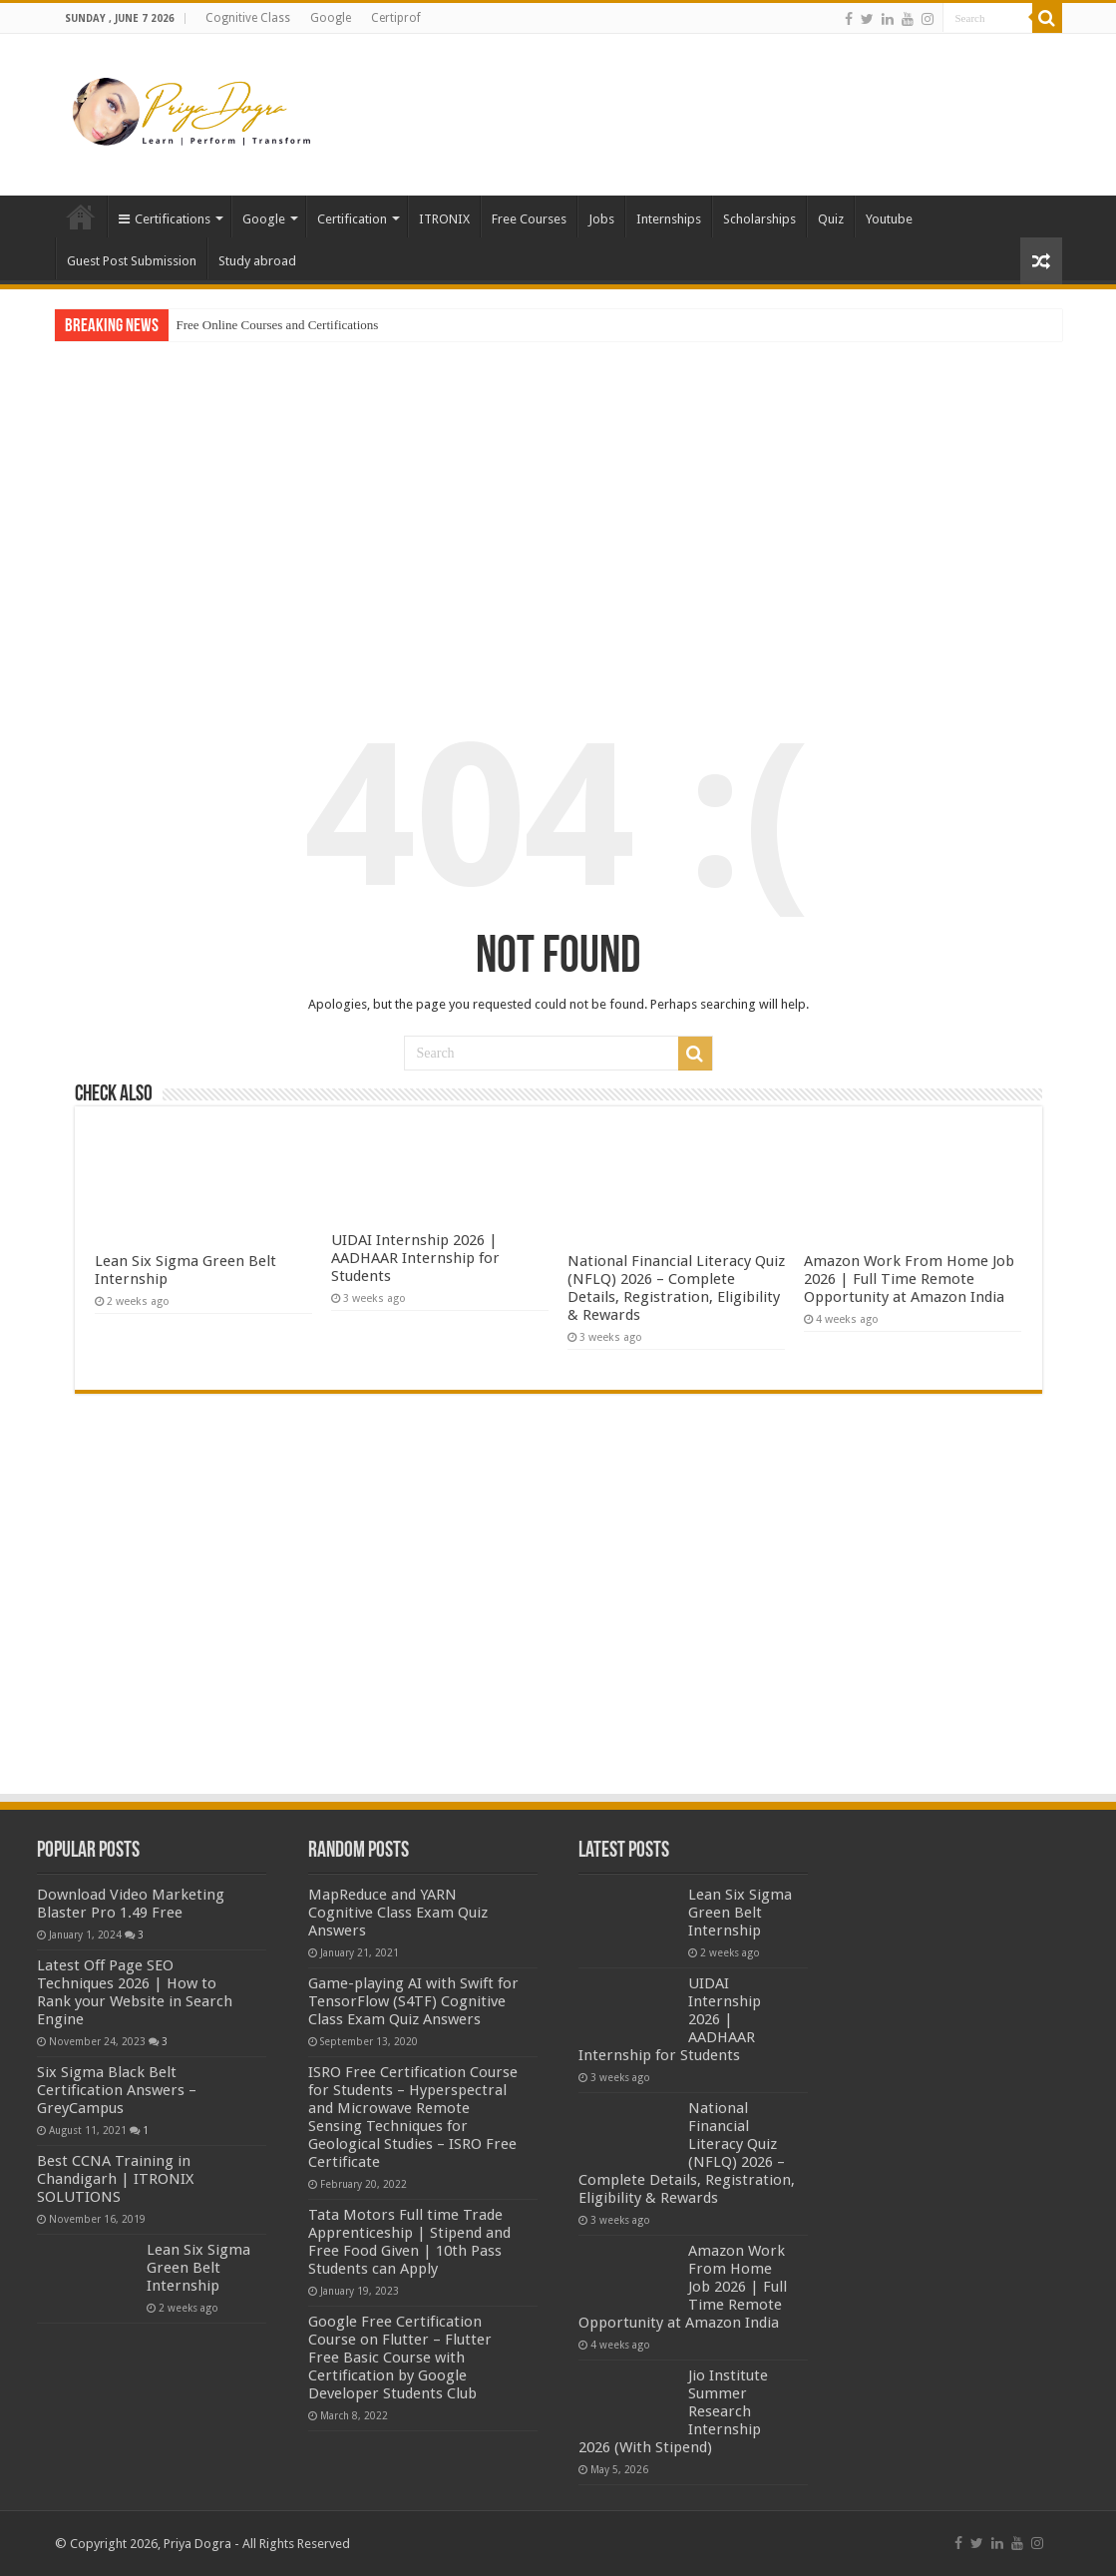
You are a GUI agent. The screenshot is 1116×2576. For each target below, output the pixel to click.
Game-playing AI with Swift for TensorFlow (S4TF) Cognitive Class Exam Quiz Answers (413, 2001)
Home (81, 216)
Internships (668, 219)
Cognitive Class (247, 18)
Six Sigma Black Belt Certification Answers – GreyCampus (116, 2090)
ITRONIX (444, 219)
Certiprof (396, 18)
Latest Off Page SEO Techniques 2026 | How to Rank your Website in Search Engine (134, 1992)
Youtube (889, 219)
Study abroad (257, 260)
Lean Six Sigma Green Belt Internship (198, 2268)
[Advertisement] (684, 99)
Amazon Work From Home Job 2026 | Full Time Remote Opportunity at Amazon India (909, 1279)
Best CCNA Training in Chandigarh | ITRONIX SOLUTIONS (115, 2179)
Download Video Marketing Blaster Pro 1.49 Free (130, 1904)
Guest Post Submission (131, 260)
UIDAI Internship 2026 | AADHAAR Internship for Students (415, 1258)
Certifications (164, 219)
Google (330, 18)
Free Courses (529, 219)
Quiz (831, 219)
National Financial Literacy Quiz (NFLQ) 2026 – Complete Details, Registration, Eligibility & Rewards (676, 1288)
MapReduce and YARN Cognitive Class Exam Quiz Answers (398, 1912)
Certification (352, 219)
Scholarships (759, 219)
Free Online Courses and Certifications (278, 324)
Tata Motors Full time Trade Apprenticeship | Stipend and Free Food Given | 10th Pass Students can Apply (409, 2242)
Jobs (601, 219)
